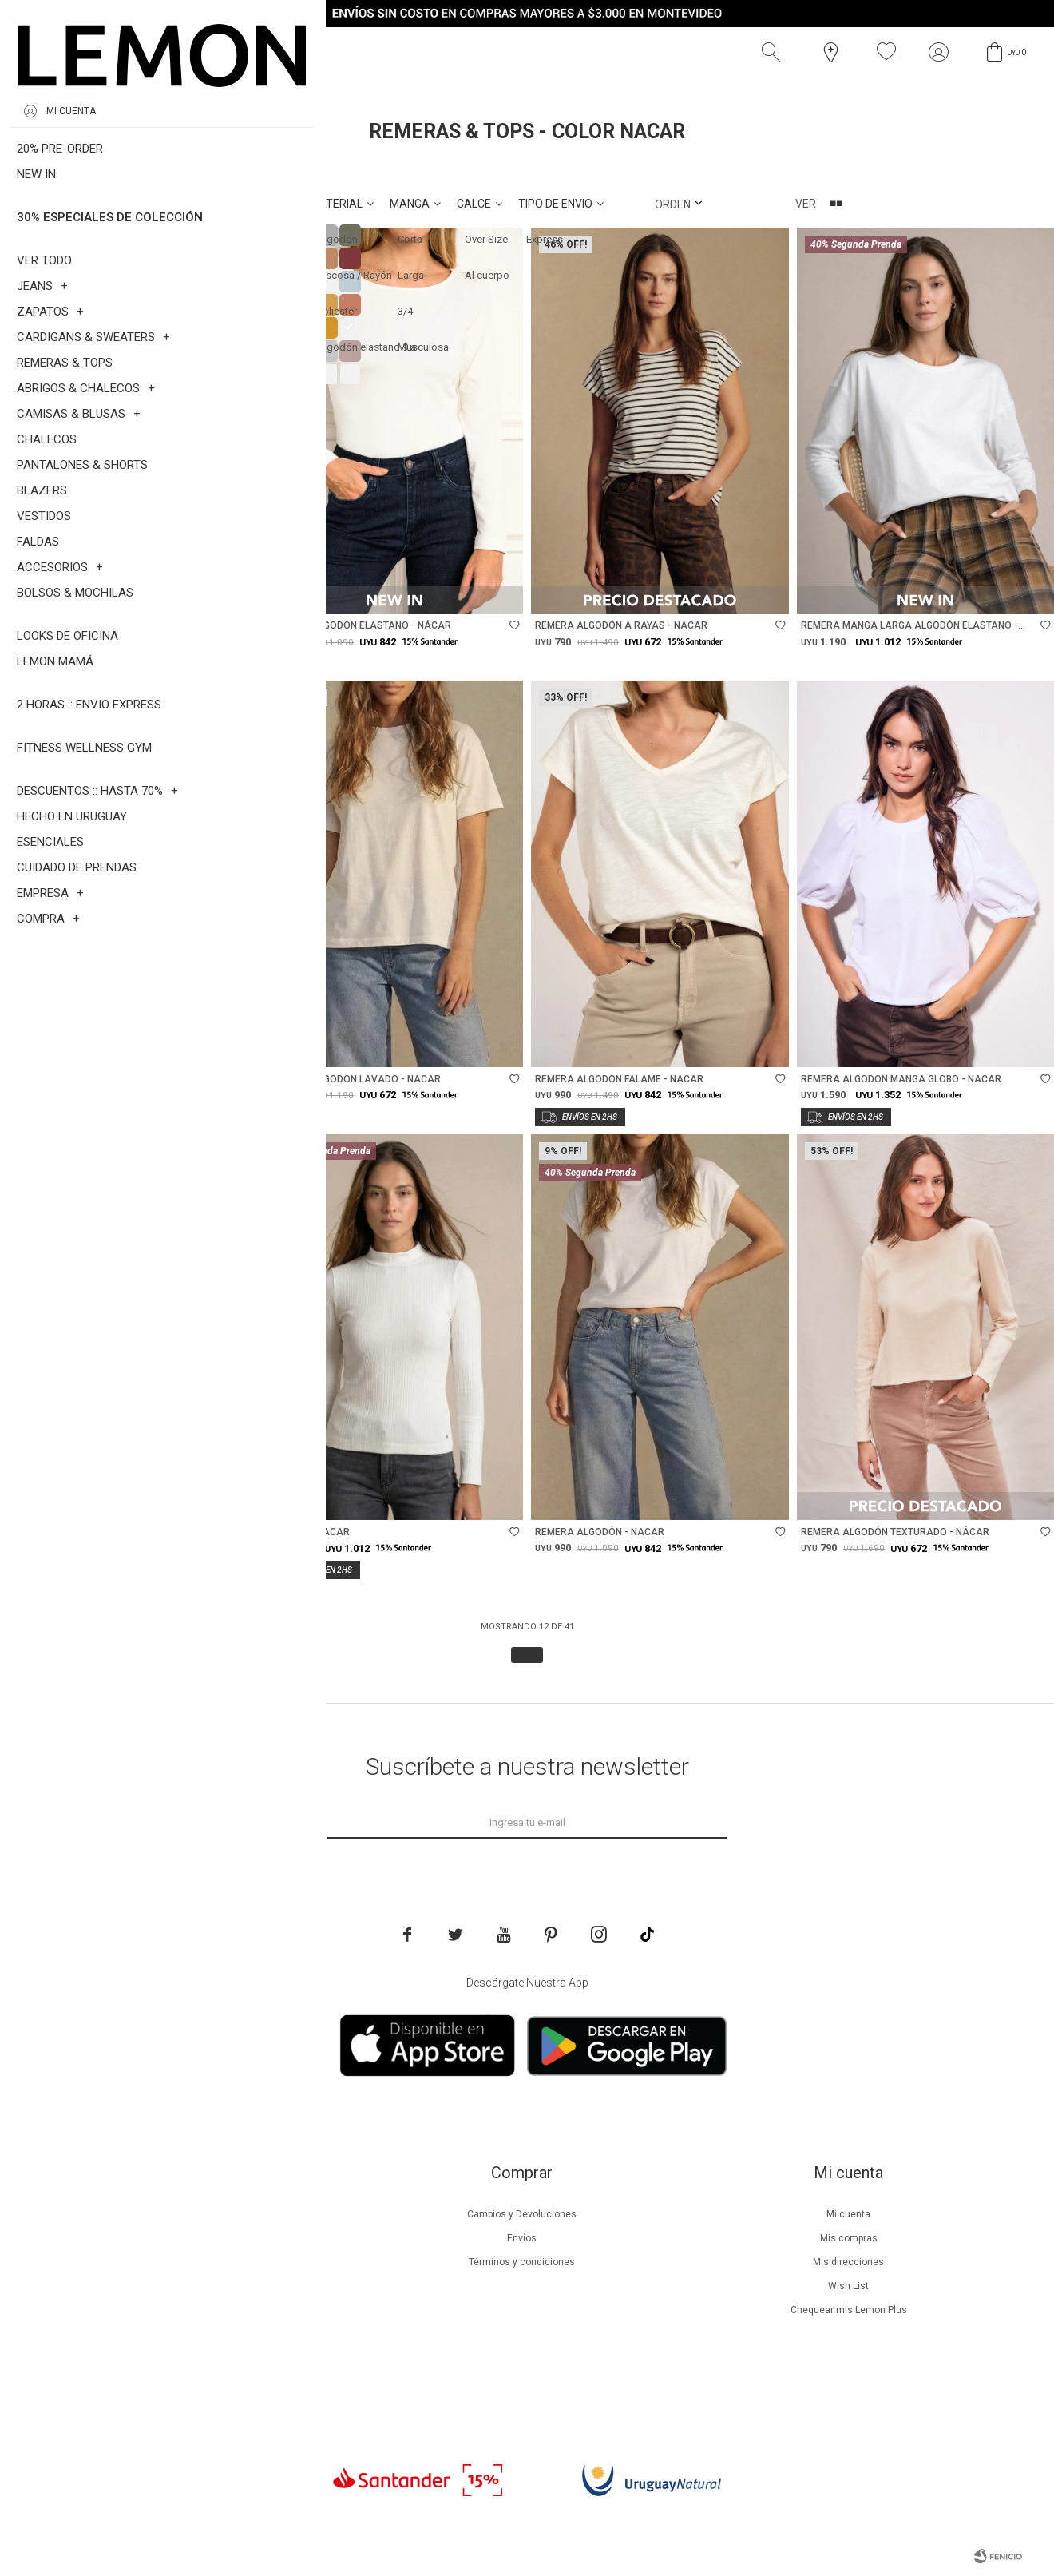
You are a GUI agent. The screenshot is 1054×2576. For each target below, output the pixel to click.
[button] (774, 52)
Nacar (124, 167)
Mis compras (849, 2238)
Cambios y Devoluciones (522, 2214)
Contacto (195, 2358)
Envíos (522, 2238)
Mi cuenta (848, 2214)
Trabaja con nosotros (196, 2381)
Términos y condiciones (522, 2262)
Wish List (848, 2286)
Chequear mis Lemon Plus (848, 2310)
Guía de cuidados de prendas (195, 2286)
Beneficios (195, 2238)
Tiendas (195, 2334)
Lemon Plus (195, 2262)
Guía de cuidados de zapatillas (195, 2310)
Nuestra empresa (195, 2214)
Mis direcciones (848, 2262)
